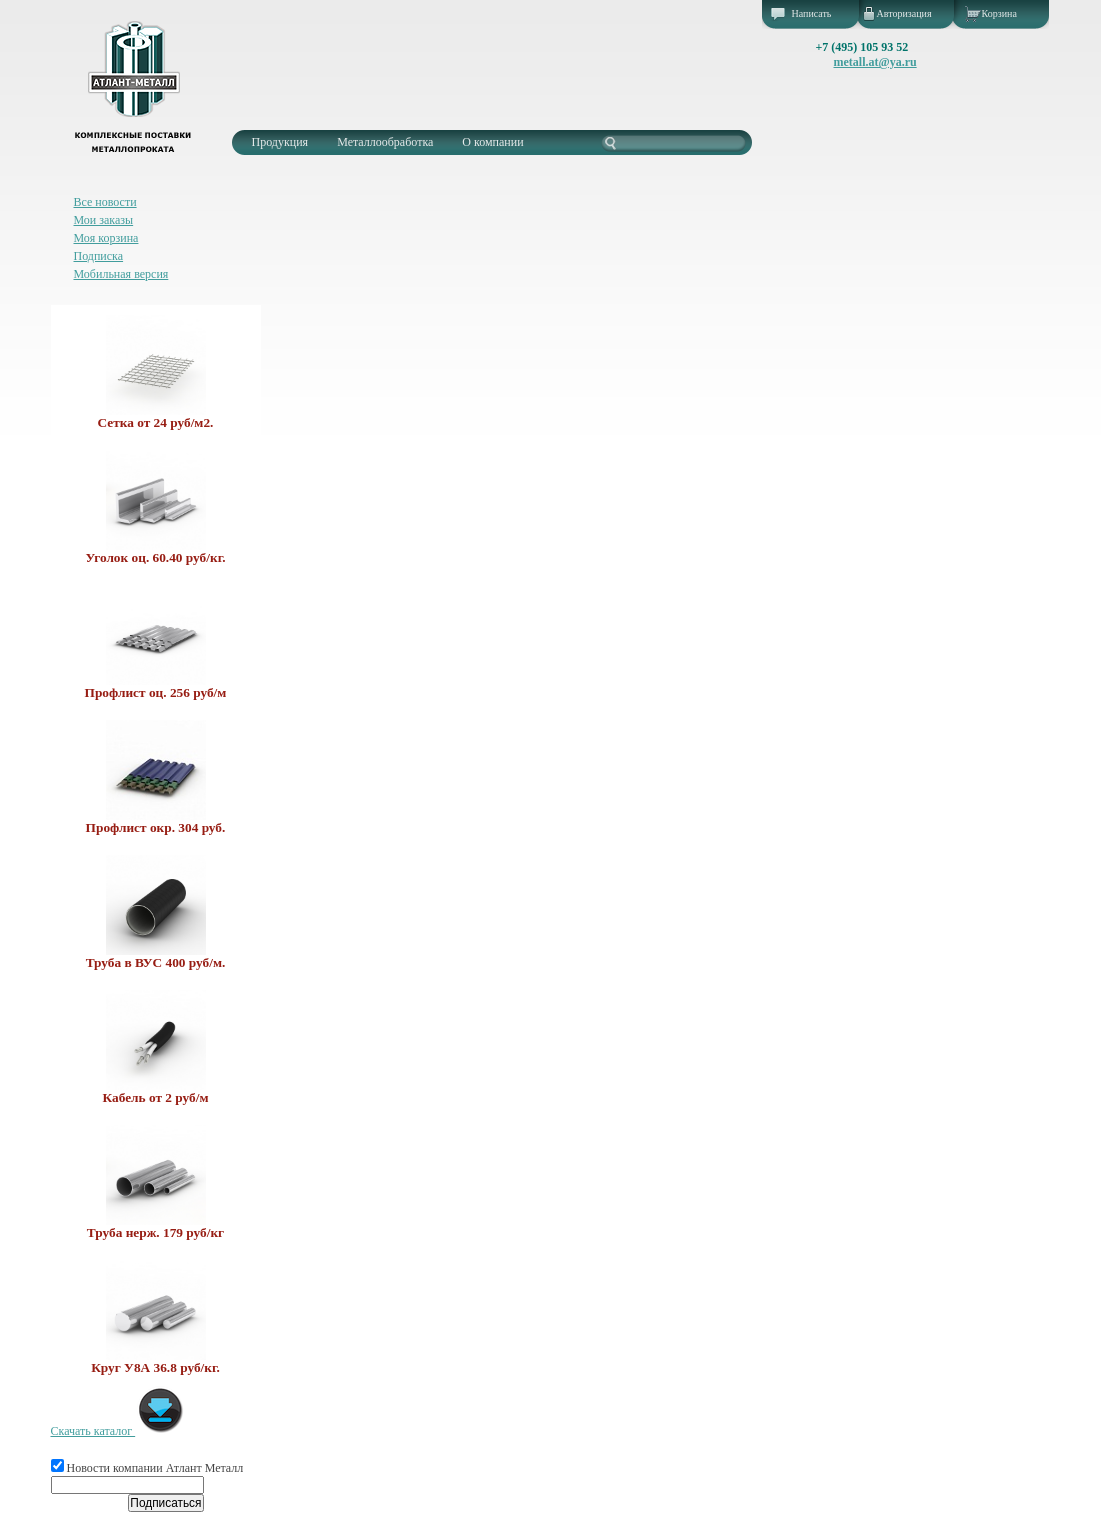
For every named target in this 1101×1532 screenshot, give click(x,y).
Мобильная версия (121, 274)
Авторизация (904, 13)
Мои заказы (104, 220)
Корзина (999, 13)
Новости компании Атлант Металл (147, 1468)
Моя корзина (106, 238)
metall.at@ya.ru (875, 62)
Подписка (99, 256)
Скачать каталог (118, 1431)
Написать (812, 13)
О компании (492, 142)
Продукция (280, 142)
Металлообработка (385, 142)
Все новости (105, 202)
